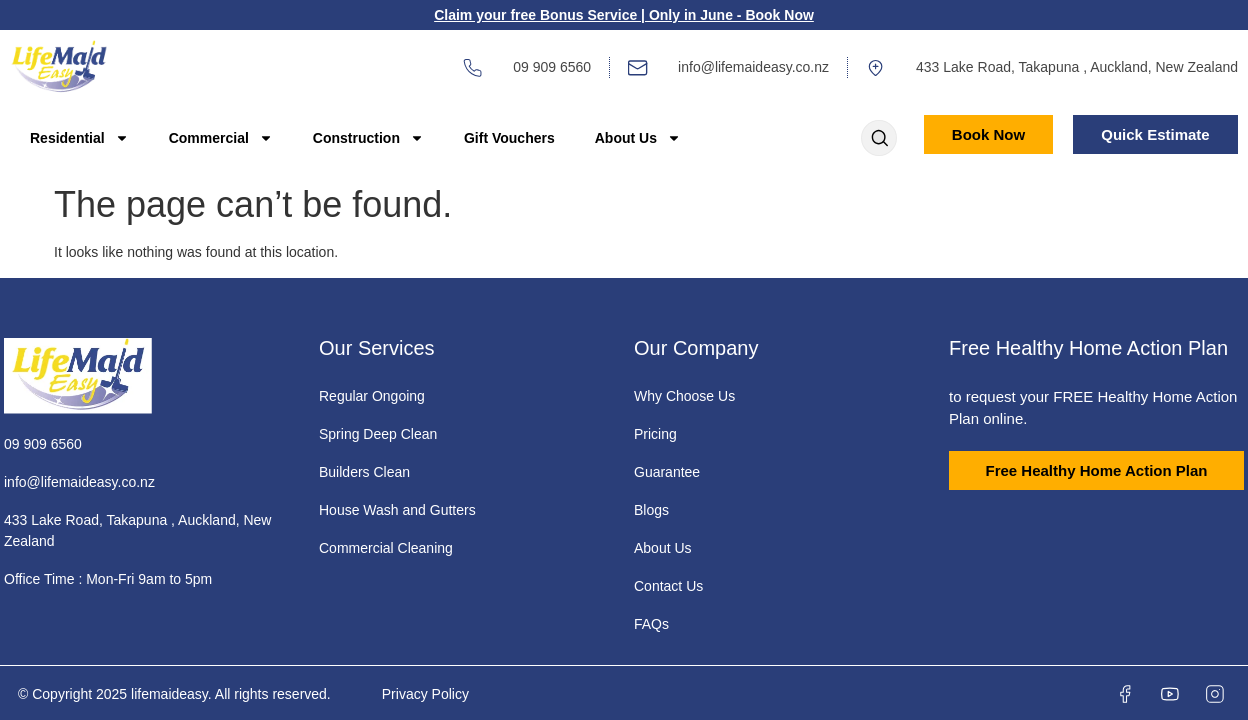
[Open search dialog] (879, 140)
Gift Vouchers (509, 138)
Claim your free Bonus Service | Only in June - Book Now (624, 15)
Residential (79, 138)
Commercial (221, 138)
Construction (368, 138)
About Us (638, 138)
